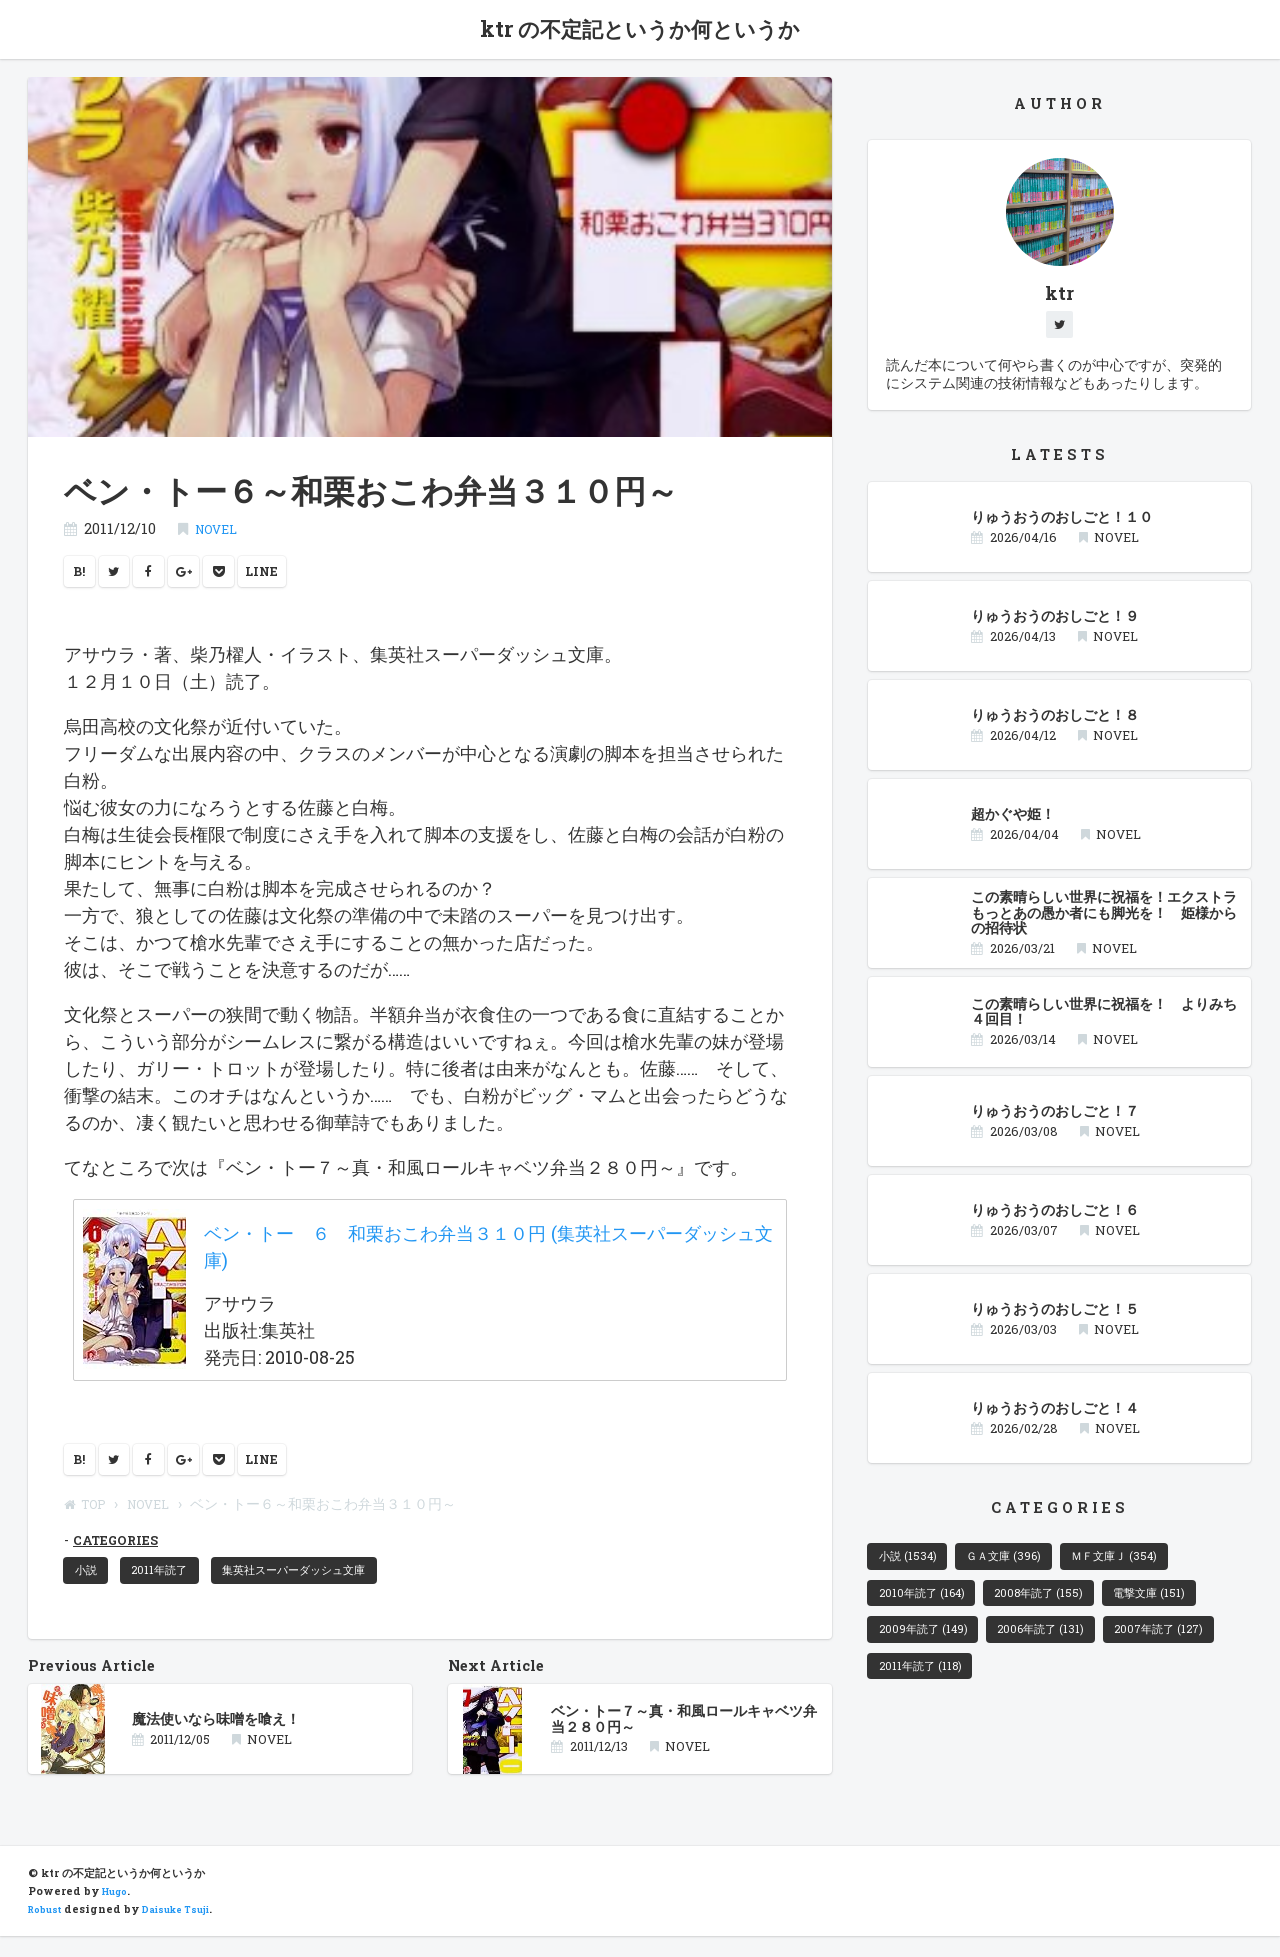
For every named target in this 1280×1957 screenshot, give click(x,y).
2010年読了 (929, 1610)
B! (82, 577)
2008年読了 (1063, 1610)
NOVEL (220, 532)
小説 (91, 1587)
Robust (48, 1930)
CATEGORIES (122, 1553)
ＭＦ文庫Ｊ (1152, 1568)
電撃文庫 (1188, 1610)
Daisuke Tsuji (190, 1930)
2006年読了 (1065, 1653)
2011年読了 (175, 1587)
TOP (89, 1517)
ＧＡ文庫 (1024, 1568)
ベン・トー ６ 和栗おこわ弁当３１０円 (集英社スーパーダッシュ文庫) (489, 1254)
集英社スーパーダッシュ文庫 (331, 1587)
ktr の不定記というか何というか (640, 31)
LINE (292, 577)
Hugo (118, 1912)
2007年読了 (930, 1695)
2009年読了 (931, 1653)
